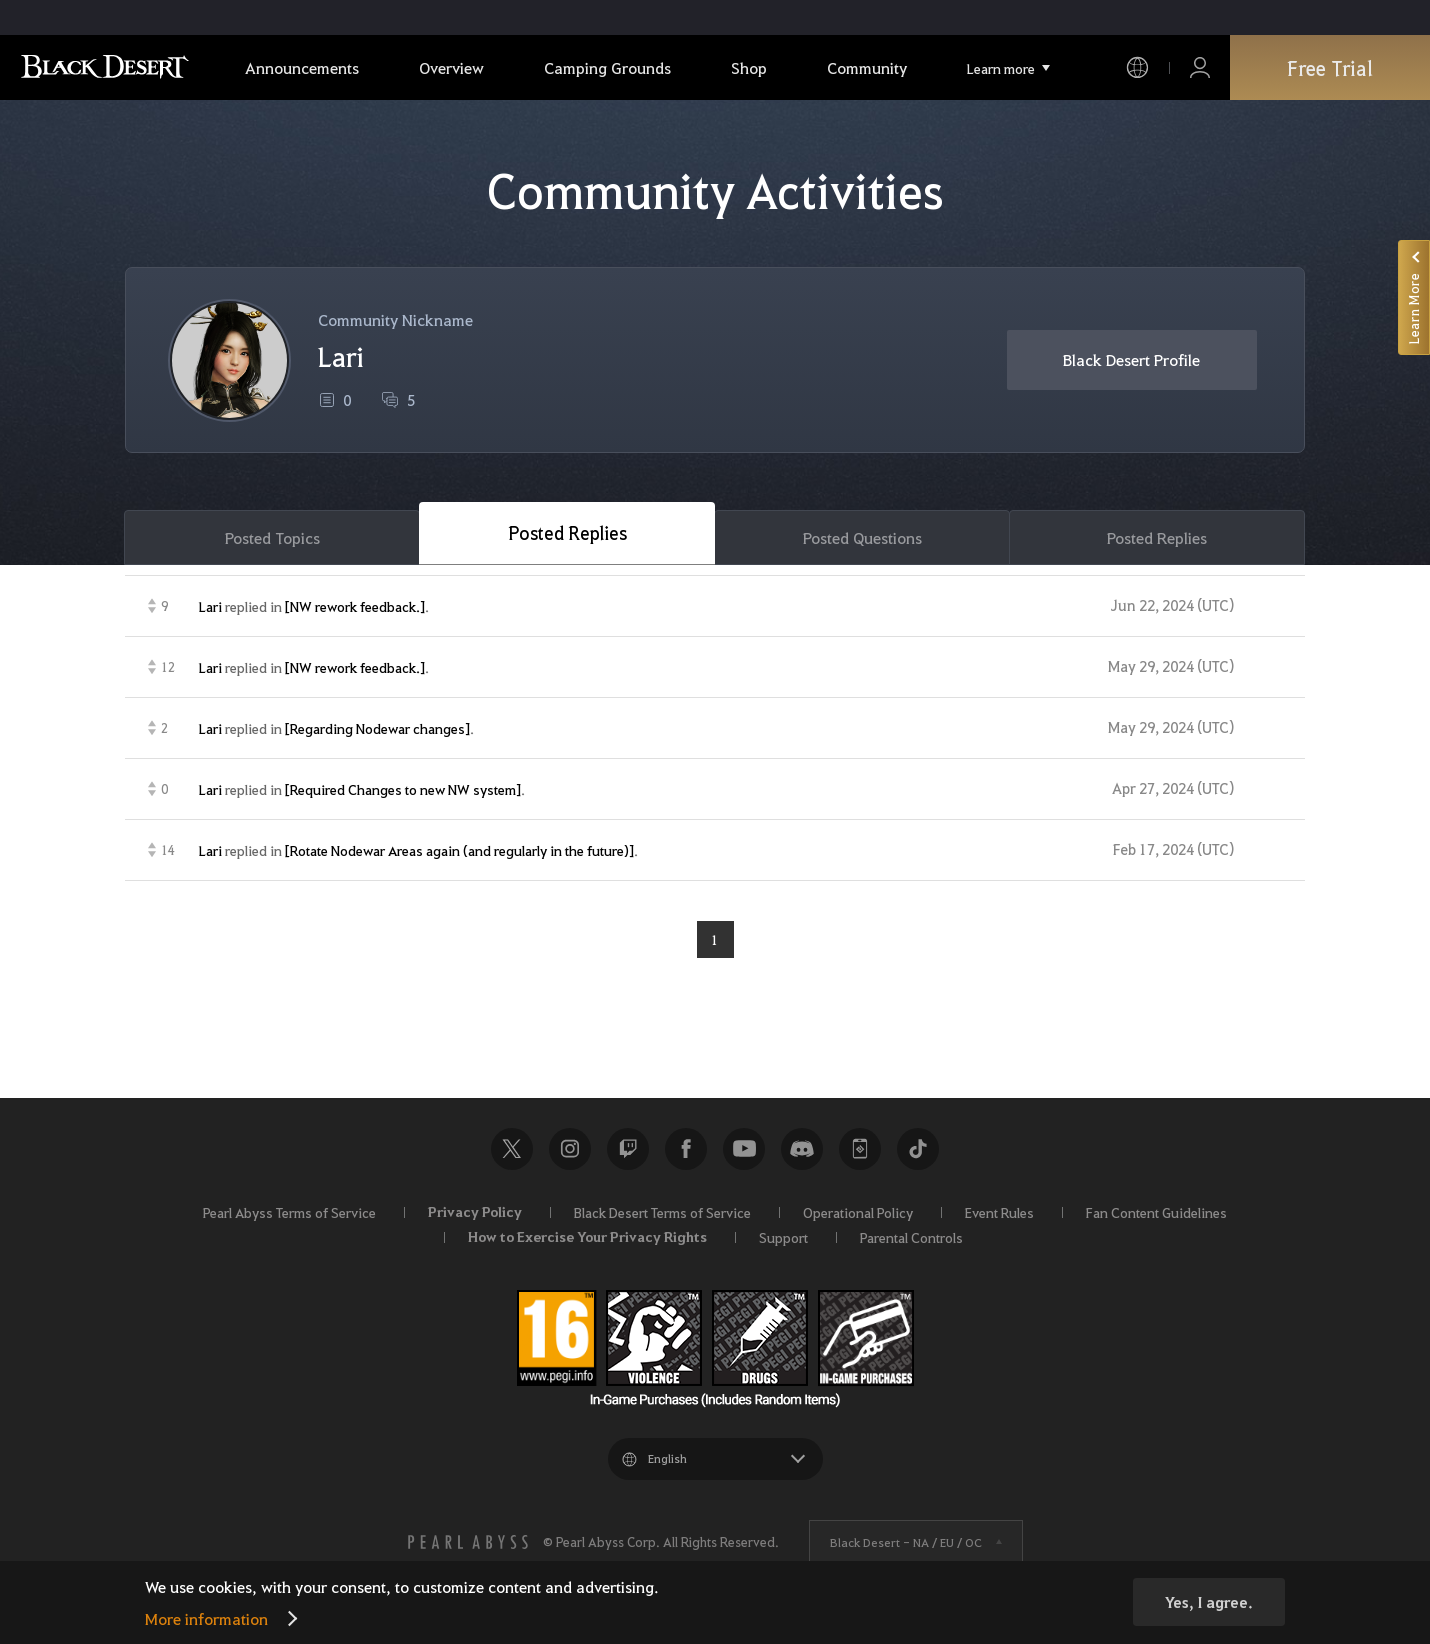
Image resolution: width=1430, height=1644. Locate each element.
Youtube (744, 1149)
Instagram (570, 1149)
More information (206, 1618)
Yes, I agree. (1209, 1602)
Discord (802, 1149)
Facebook (686, 1149)
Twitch (628, 1149)
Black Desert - (906, 1542)
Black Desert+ (860, 1149)
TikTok (918, 1149)
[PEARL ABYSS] (468, 1542)
